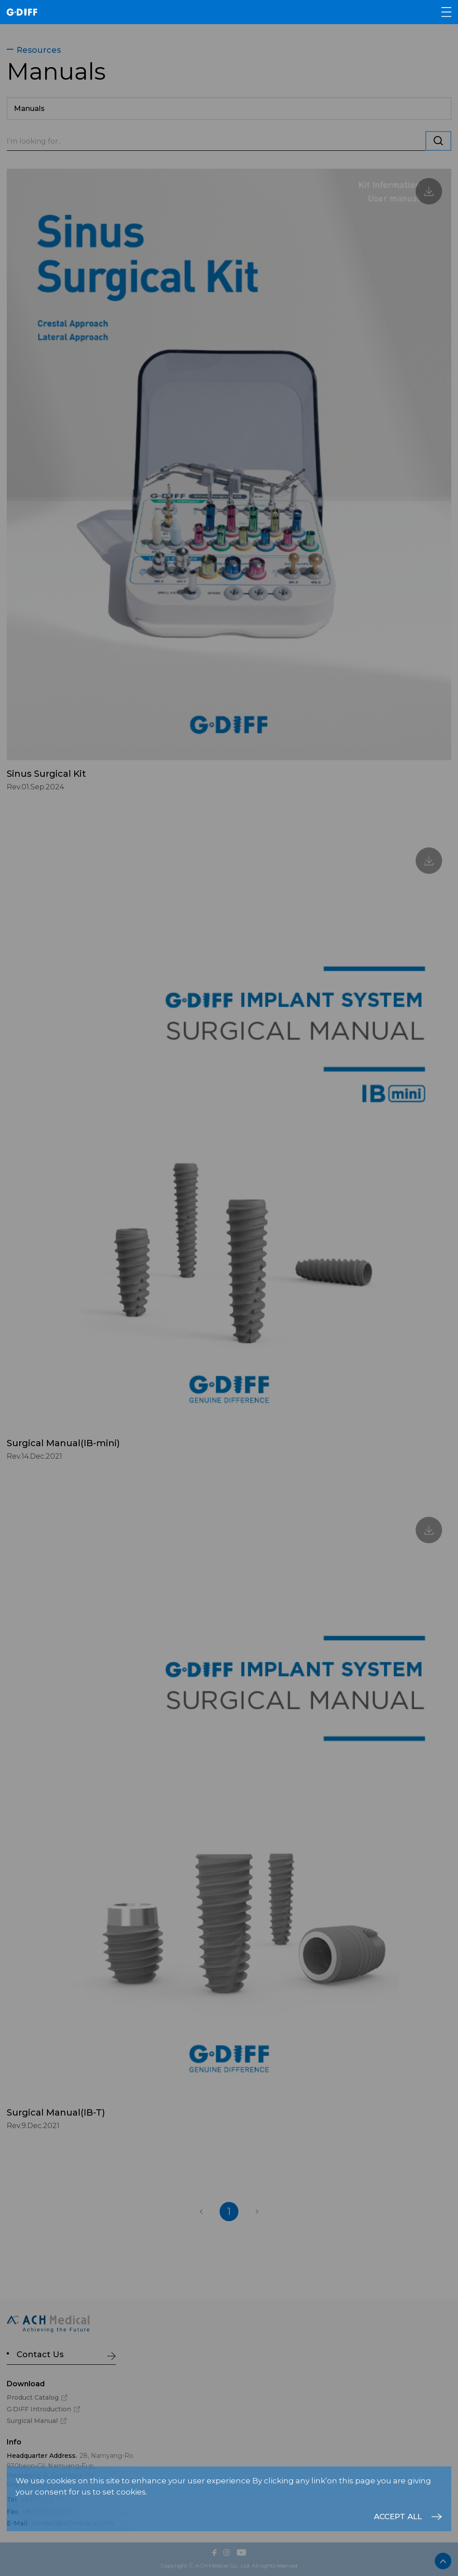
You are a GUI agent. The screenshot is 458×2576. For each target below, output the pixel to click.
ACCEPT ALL (398, 2516)
